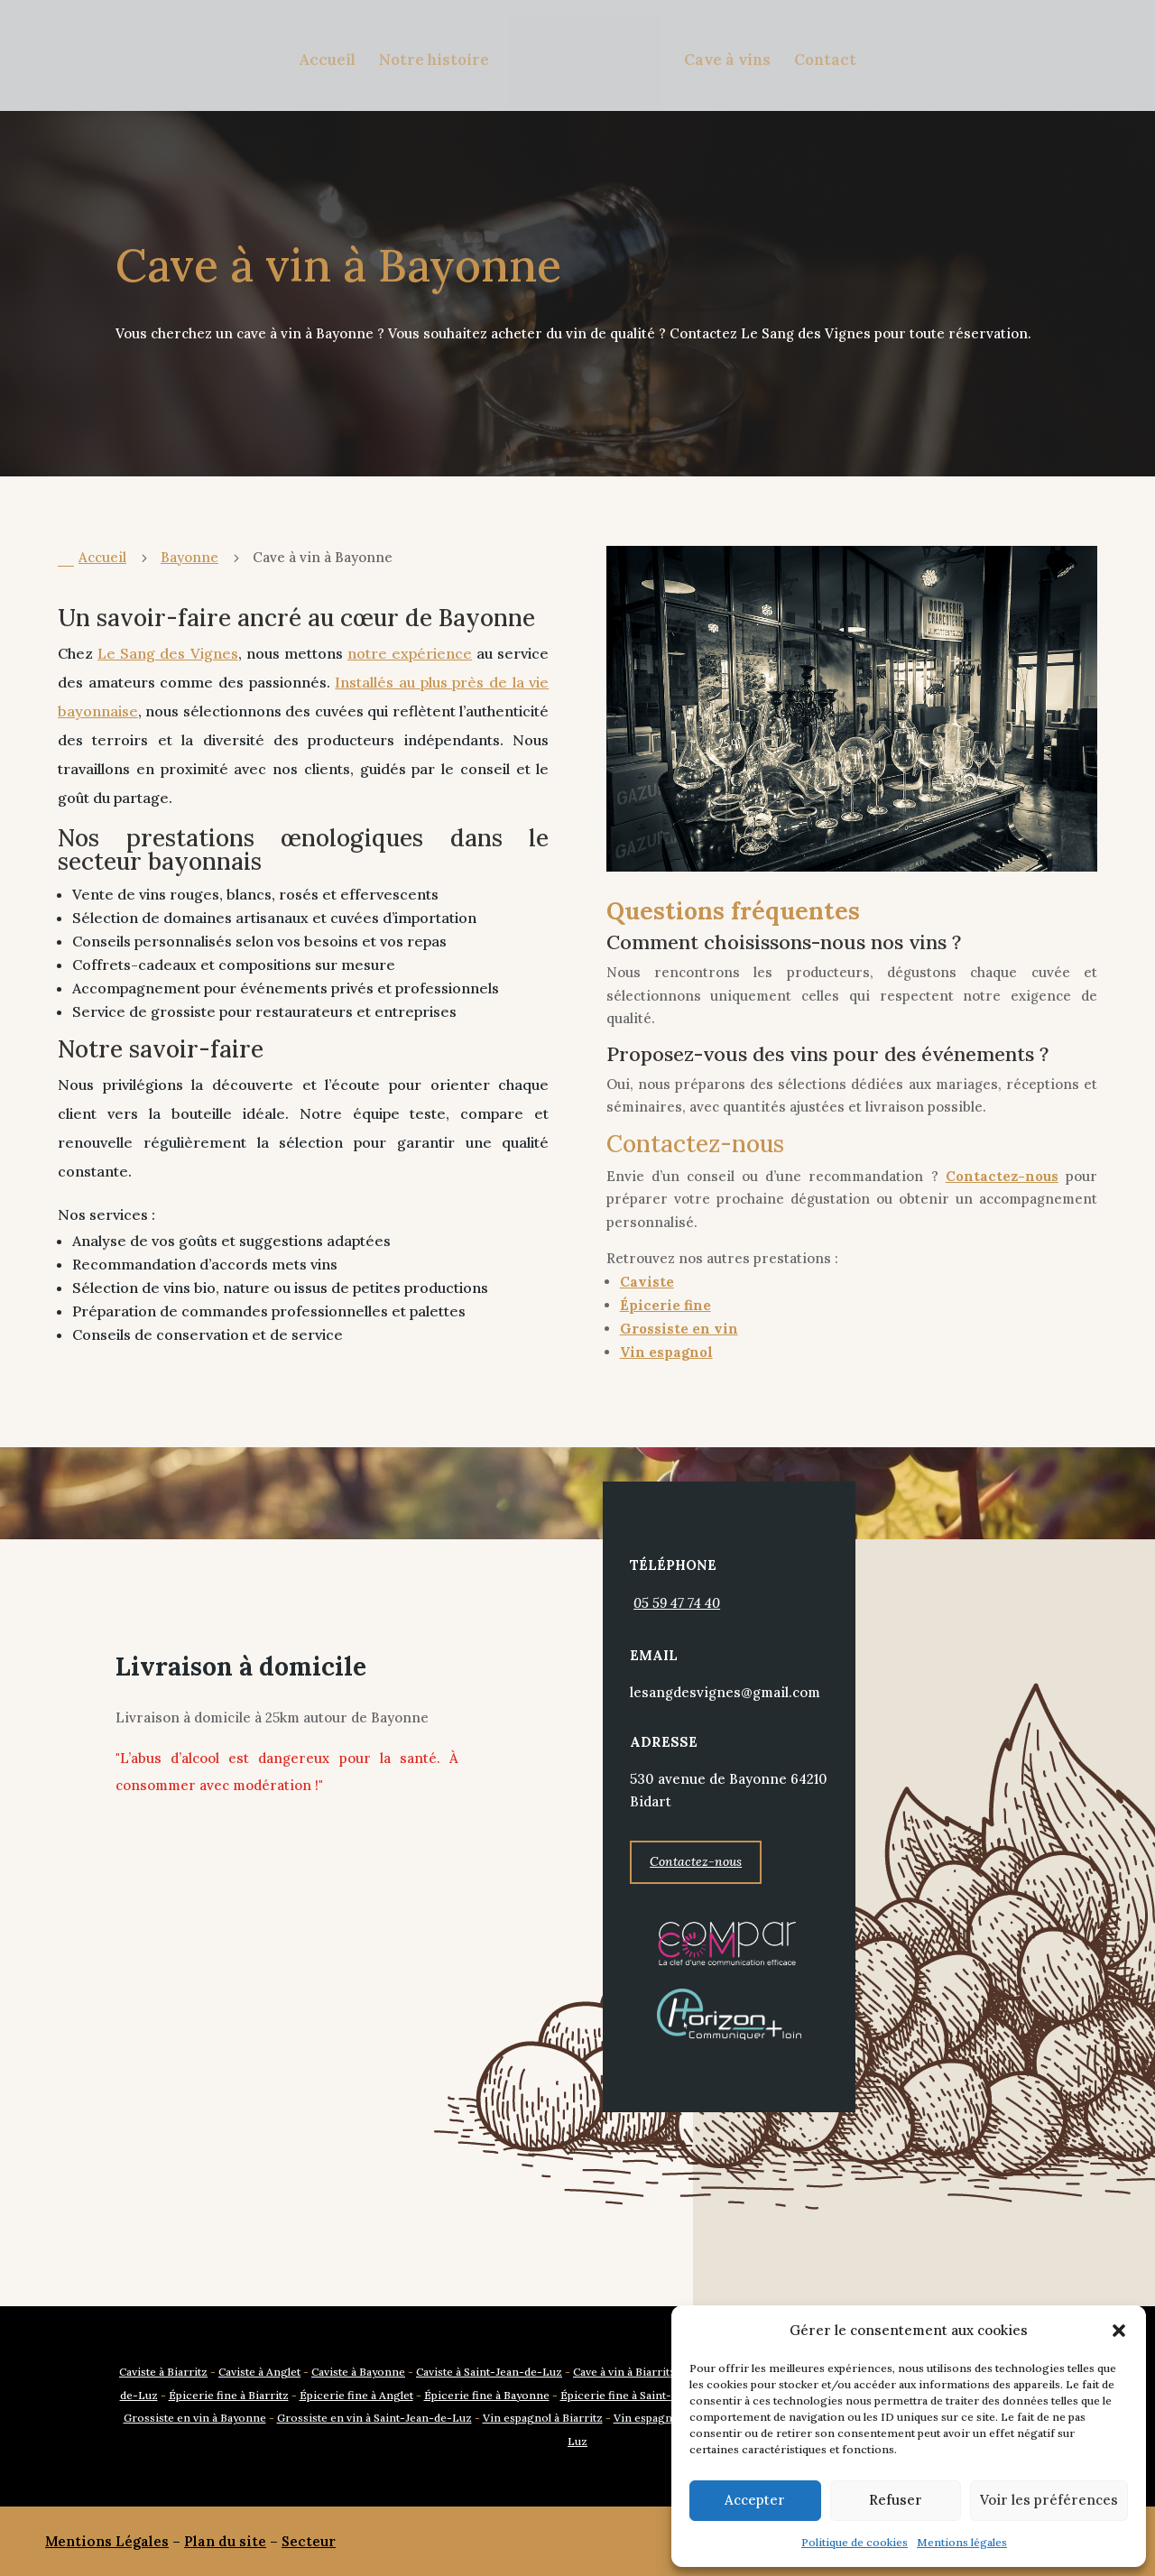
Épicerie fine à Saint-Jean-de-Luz (649, 2395)
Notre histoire (434, 61)
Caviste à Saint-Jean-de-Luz (489, 2371)
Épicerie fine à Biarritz (229, 2395)
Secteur (309, 2541)
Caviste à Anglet (259, 2371)
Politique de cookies (854, 2542)
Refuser (895, 2499)
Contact (825, 61)
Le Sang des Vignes (167, 653)
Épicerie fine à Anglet (356, 2395)
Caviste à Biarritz (163, 2371)
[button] (1119, 2331)
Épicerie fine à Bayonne (487, 2395)
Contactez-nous (696, 2009)
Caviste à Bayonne (358, 2371)
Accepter (755, 2499)
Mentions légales (962, 2542)
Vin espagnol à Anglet (670, 2417)
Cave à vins (727, 61)
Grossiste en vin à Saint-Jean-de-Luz (374, 2417)
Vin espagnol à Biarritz (543, 2417)
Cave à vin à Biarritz (624, 2371)
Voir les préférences (1049, 2499)
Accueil (327, 61)
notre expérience (409, 653)
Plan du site (225, 2541)
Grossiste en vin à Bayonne (195, 2417)
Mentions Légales (107, 2541)
